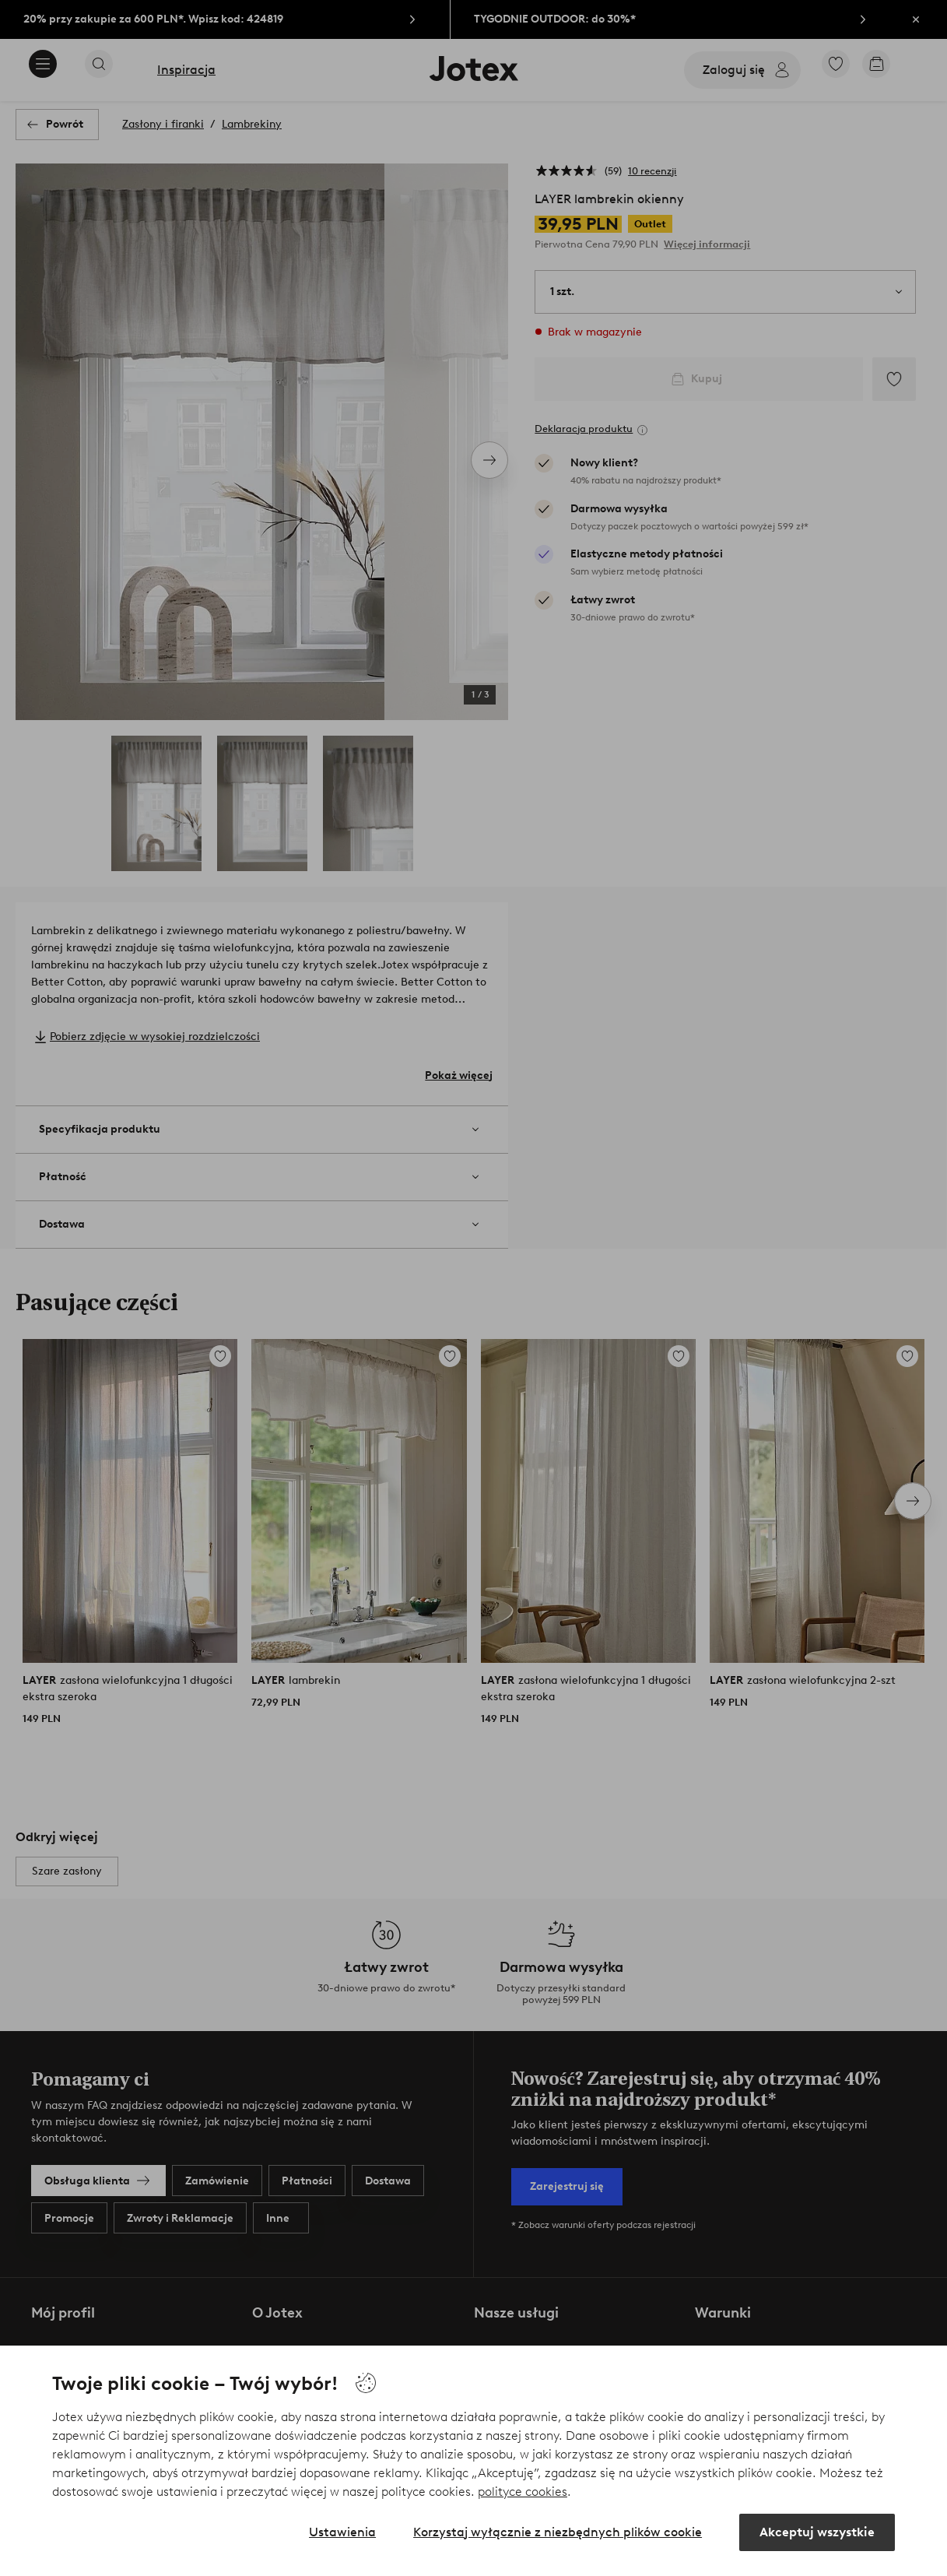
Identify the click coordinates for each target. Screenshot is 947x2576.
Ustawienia (342, 2532)
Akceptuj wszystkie (817, 2532)
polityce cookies (522, 2491)
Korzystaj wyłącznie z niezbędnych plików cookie (557, 2532)
